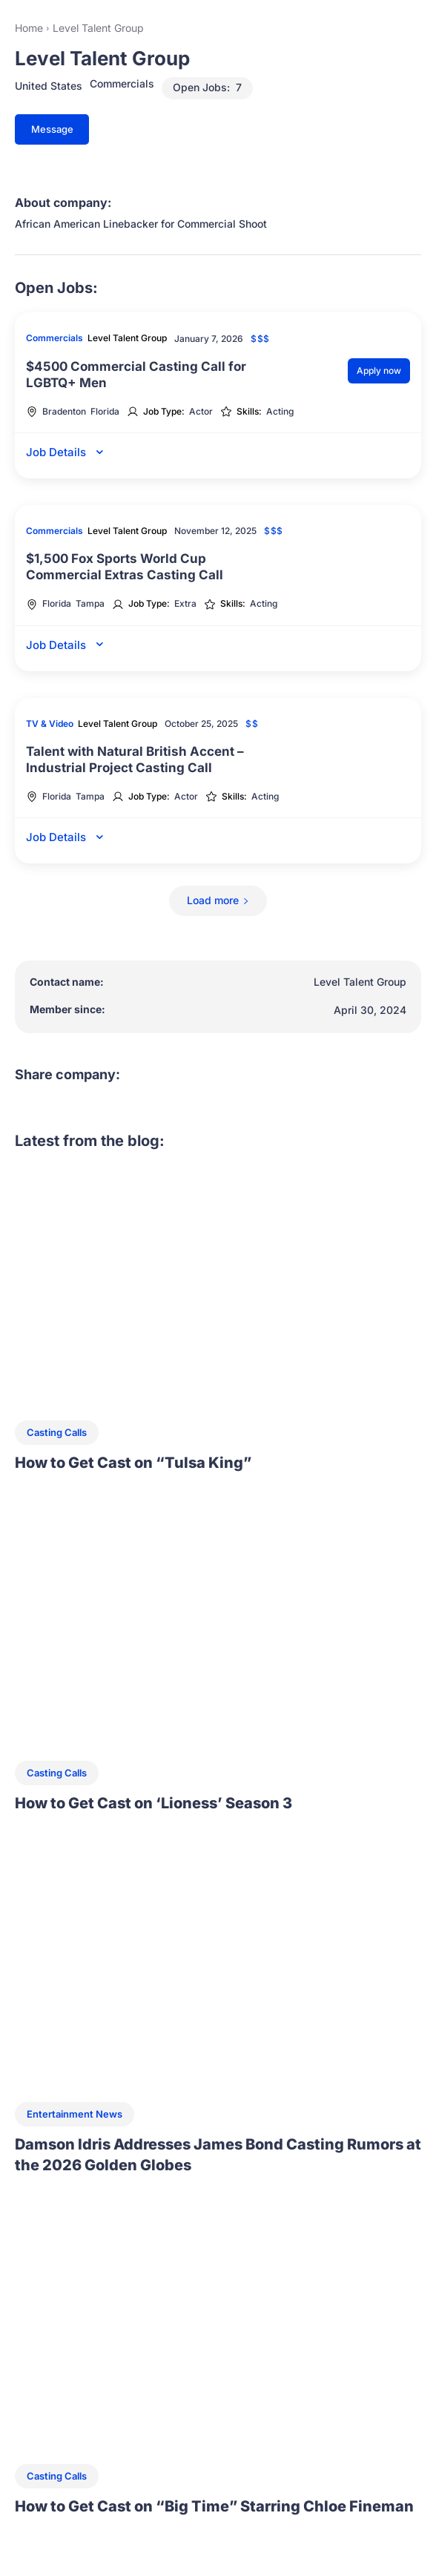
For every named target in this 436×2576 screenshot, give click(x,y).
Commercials (122, 84)
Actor (201, 411)
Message (52, 129)
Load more (218, 900)
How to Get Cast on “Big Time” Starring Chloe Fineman (214, 2506)
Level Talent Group (127, 337)
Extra (185, 604)
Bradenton (64, 411)
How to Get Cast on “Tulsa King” (133, 1463)
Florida (104, 411)
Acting (280, 411)
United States (48, 86)
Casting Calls (57, 1432)
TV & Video (49, 724)
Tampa (90, 604)
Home (29, 28)
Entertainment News (74, 2114)
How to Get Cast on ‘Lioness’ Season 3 (153, 1803)
